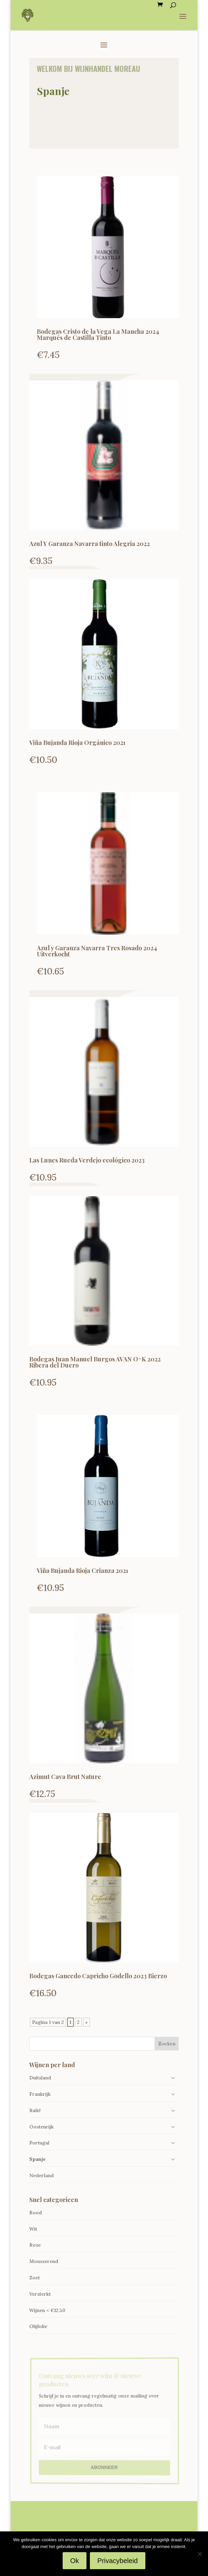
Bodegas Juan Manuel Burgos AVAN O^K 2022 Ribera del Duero (95, 1362)
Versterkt (40, 2294)
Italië (35, 2110)
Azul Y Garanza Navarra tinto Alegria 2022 (89, 544)
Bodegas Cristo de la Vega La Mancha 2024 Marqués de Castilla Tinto (98, 334)
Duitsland (40, 2078)
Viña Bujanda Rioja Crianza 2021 (82, 1570)
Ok (74, 2560)
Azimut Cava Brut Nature (65, 1777)
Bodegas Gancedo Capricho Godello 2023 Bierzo (98, 1976)
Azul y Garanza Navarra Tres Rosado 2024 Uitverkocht (97, 951)
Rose (35, 2245)
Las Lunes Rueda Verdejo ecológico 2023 (87, 1160)
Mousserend (43, 2261)
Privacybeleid (117, 2560)
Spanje (37, 2159)
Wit (33, 2229)
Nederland (41, 2175)
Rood (35, 2213)
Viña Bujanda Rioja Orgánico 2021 (77, 742)
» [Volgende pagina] (86, 2022)
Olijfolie (38, 2326)
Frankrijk (40, 2094)
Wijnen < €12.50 (47, 2310)
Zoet (34, 2278)
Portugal (39, 2143)
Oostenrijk (41, 2127)
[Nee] (199, 2553)
